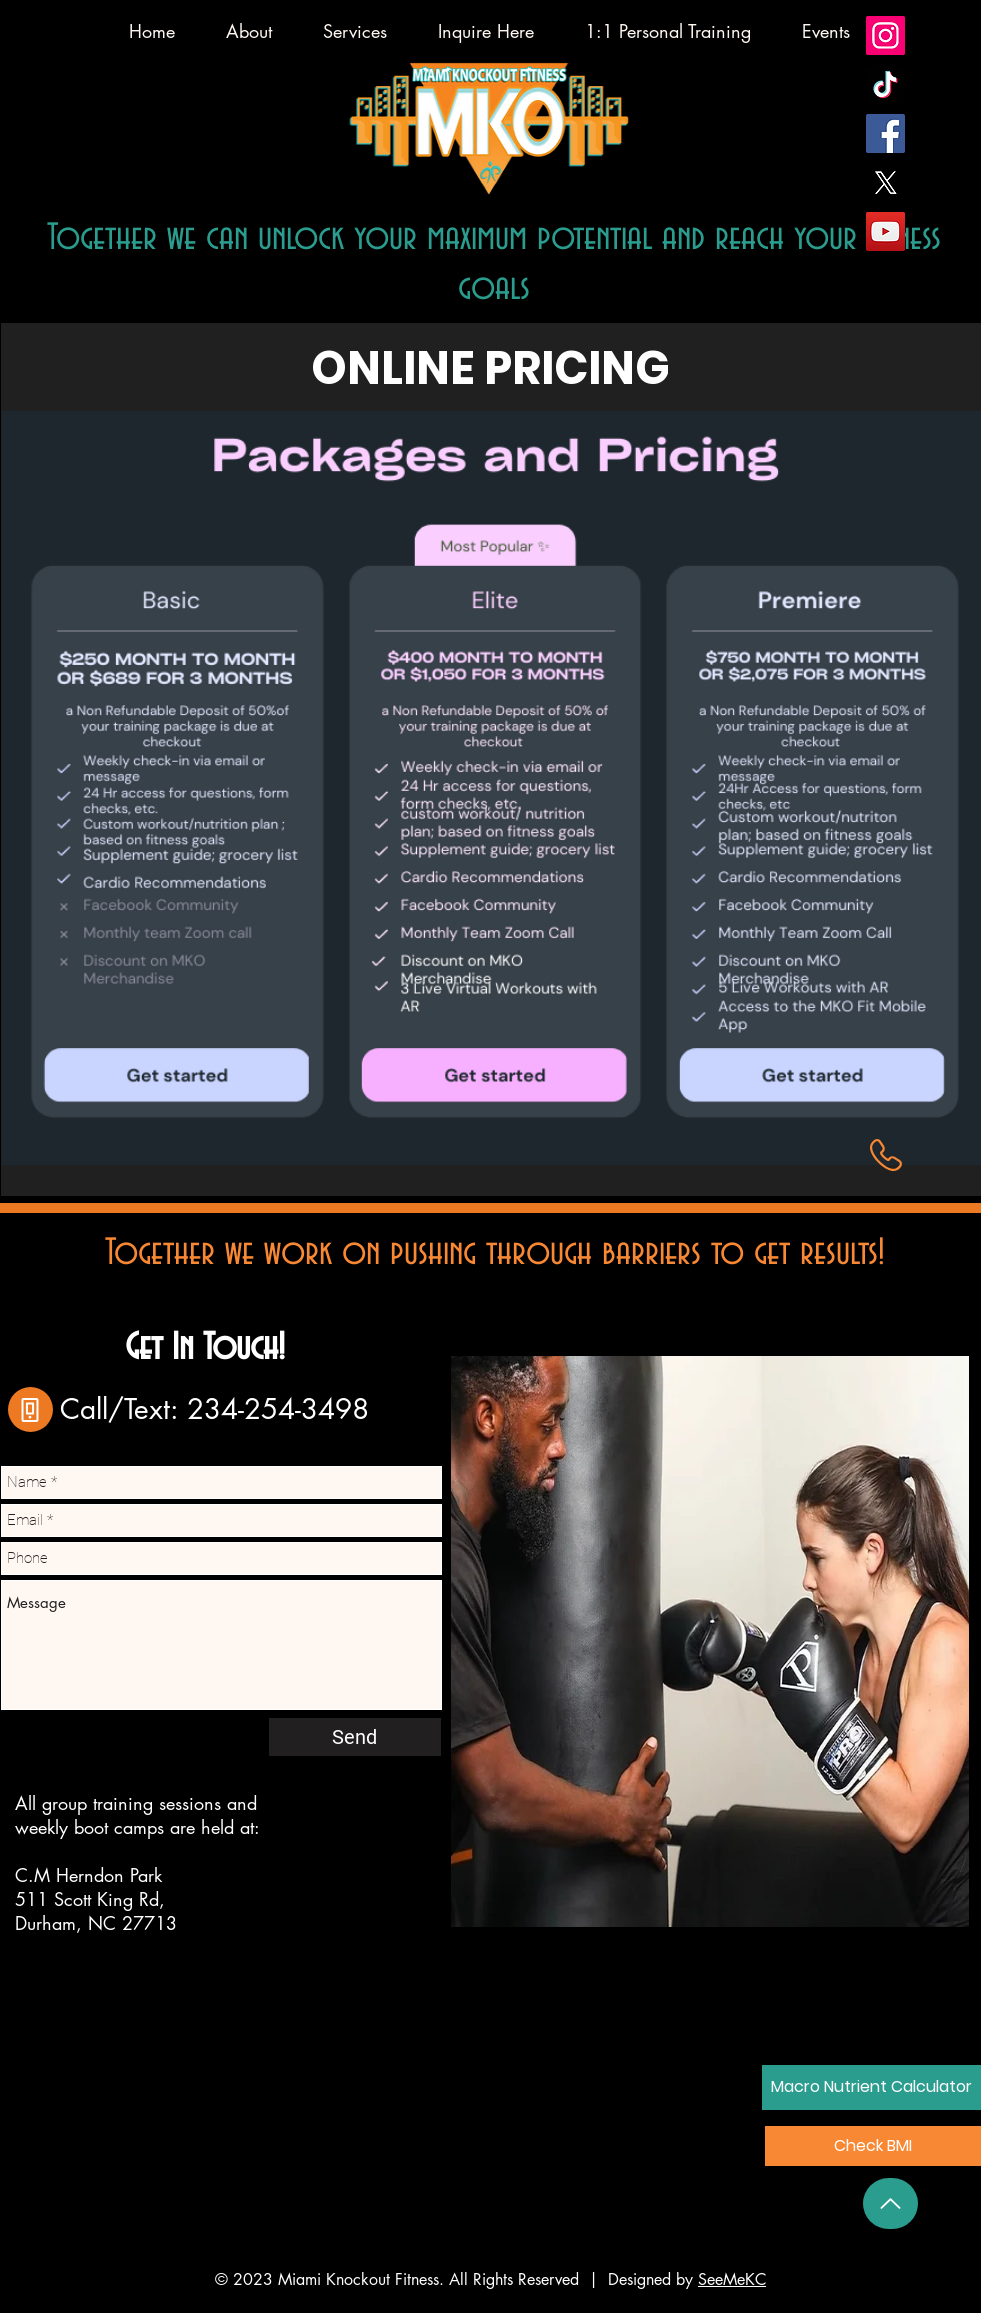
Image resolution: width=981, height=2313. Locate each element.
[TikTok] (885, 84)
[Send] (355, 1737)
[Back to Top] (890, 2203)
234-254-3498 (278, 1409)
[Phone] (30, 1409)
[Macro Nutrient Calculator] (871, 2087)
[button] (873, 2146)
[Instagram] (885, 35)
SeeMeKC (732, 2279)
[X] (885, 182)
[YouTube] (885, 231)
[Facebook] (885, 133)
